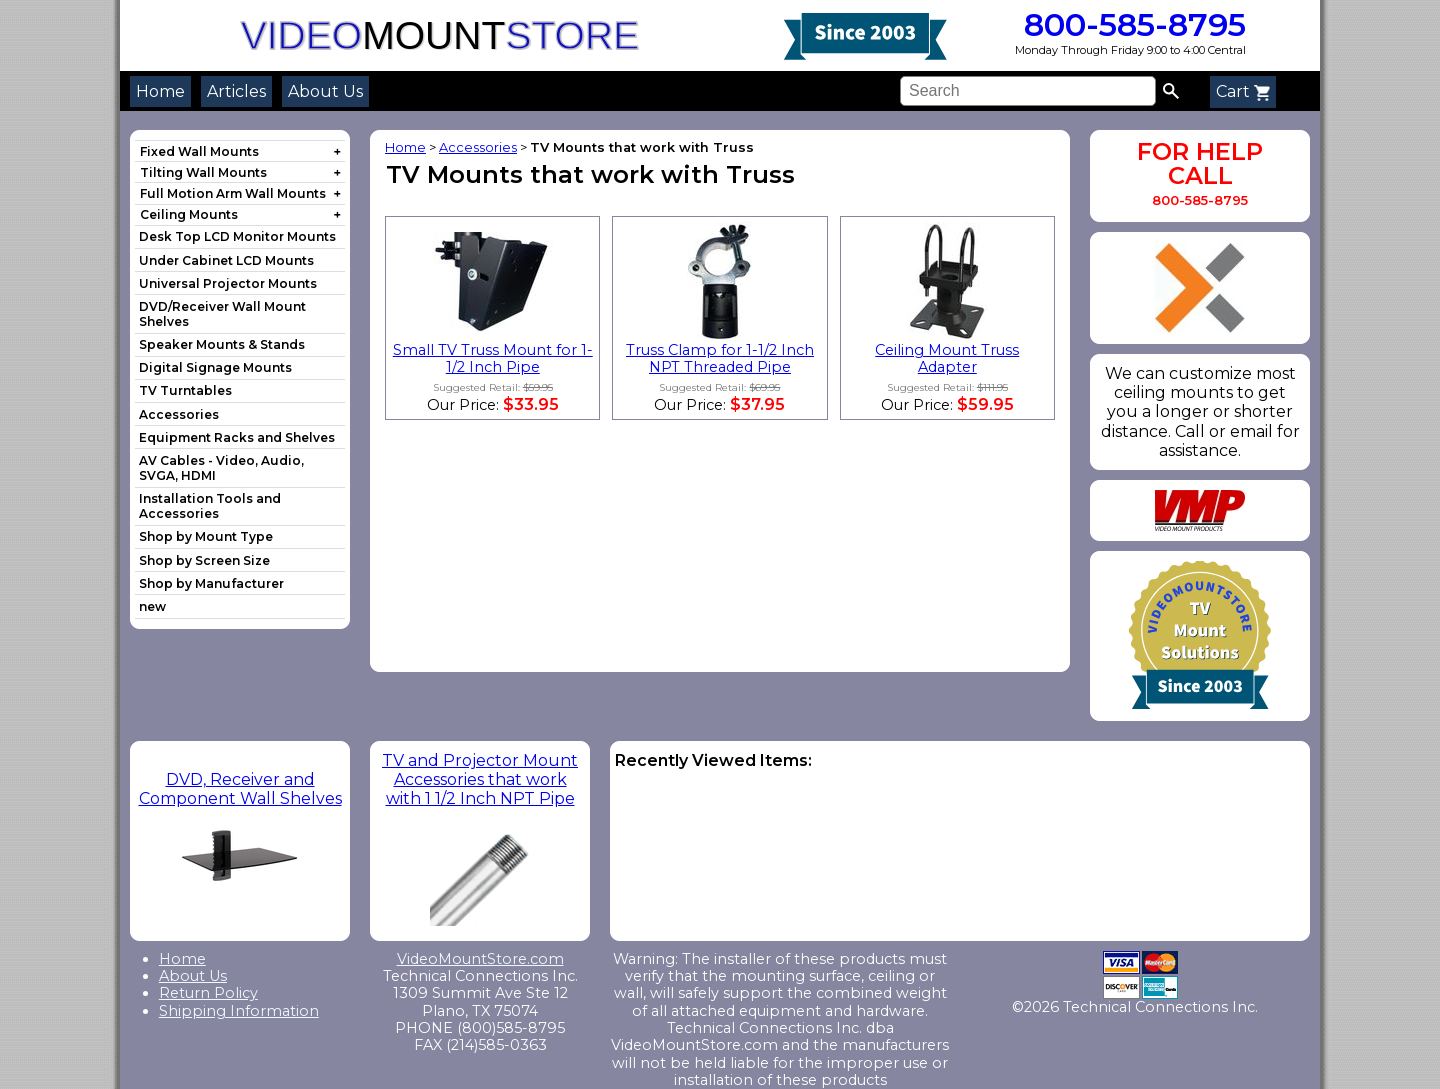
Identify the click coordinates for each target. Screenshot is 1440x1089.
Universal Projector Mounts (228, 283)
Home (160, 91)
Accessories (179, 414)
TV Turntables (185, 390)
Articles (236, 91)
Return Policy (208, 993)
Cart (1243, 91)
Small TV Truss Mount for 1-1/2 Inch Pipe (493, 358)
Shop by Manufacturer (211, 583)
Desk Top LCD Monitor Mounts (237, 236)
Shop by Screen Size (204, 560)
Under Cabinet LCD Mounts (226, 260)
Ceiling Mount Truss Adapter (947, 358)
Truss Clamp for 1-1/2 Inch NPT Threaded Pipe (720, 358)
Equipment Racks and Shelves (237, 437)
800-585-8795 (1130, 24)
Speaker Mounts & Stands (222, 344)
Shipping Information (239, 1011)
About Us (325, 91)
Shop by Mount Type (206, 536)
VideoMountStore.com (480, 959)
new (152, 606)
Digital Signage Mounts (215, 367)
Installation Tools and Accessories (210, 506)
